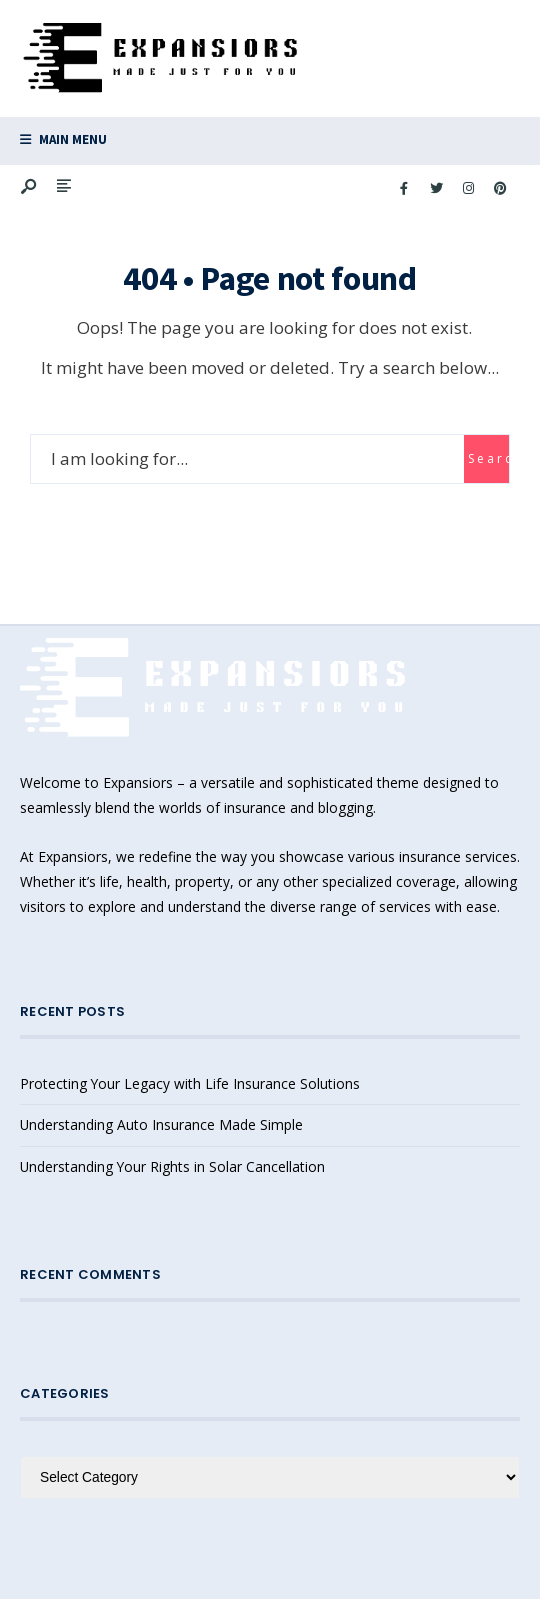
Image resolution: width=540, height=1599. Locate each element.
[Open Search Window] (30, 187)
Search (488, 458)
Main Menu (63, 139)
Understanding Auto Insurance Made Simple (161, 1124)
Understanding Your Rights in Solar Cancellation (172, 1166)
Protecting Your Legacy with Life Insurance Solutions (190, 1083)
